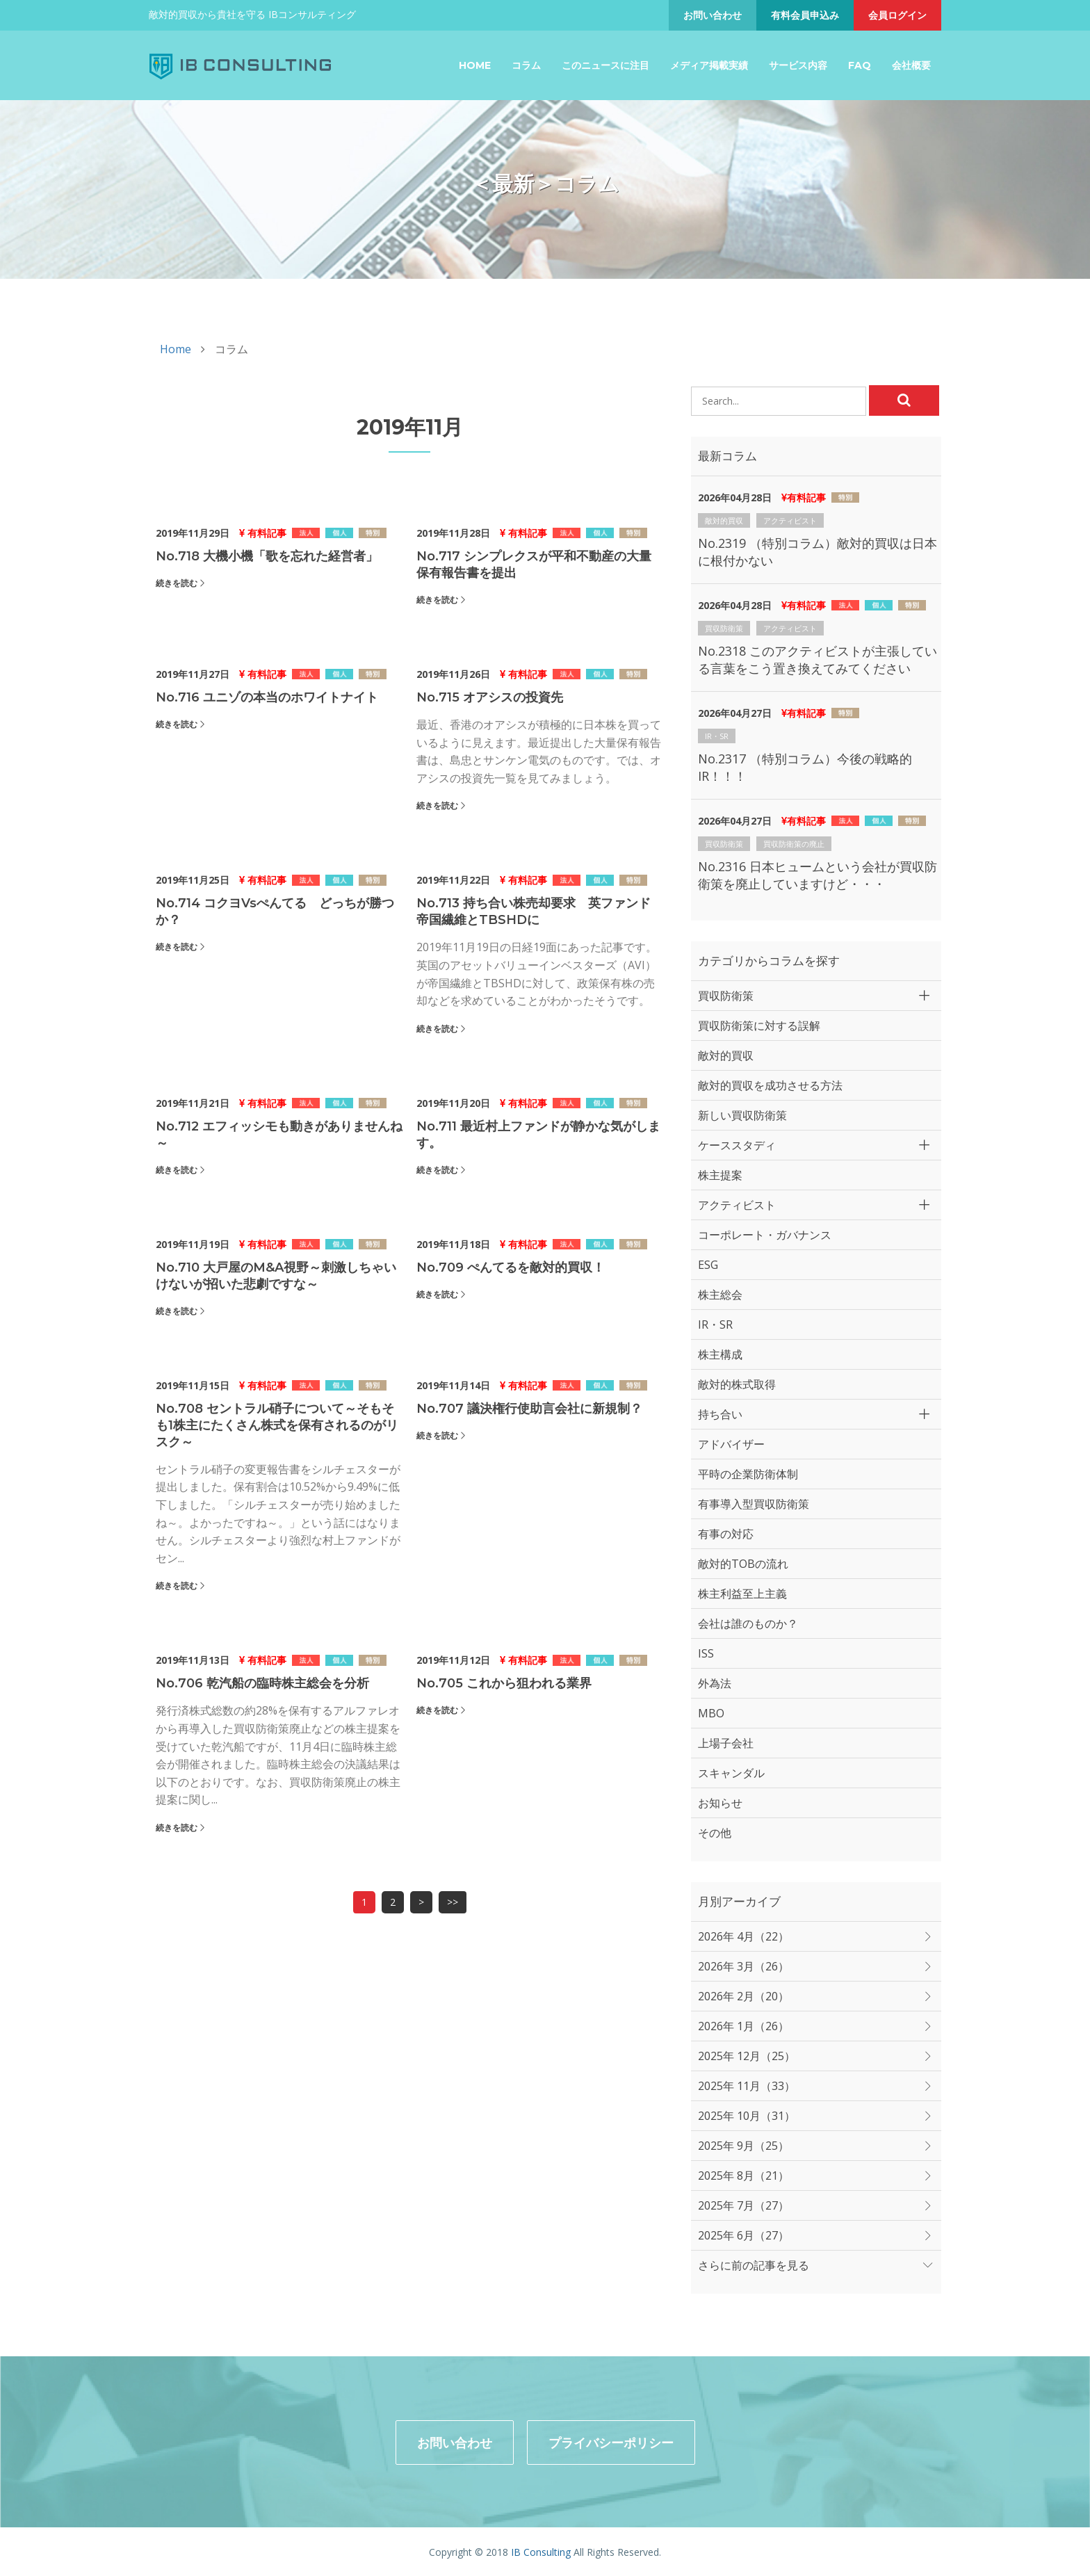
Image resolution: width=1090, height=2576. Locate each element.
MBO (711, 1713)
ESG (708, 1264)
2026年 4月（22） (743, 1936)
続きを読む (176, 583)
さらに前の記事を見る (753, 2265)
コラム (526, 65)
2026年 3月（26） (743, 1966)
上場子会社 (726, 1743)
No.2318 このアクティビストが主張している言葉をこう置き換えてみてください (817, 659)
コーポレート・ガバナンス (764, 1234)
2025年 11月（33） (746, 2085)
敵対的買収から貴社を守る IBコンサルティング (252, 14)
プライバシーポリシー (611, 2441)
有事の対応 (726, 1533)
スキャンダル (731, 1773)
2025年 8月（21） (743, 2175)
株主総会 (720, 1294)
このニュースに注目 (605, 65)
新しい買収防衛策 (742, 1115)
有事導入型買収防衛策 (753, 1504)
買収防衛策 (724, 628)
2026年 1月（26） (743, 2026)
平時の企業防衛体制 (748, 1474)
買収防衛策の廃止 (793, 844)
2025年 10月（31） (746, 2115)
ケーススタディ (737, 1145)
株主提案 (720, 1175)
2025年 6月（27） (743, 2235)
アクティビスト (790, 520)
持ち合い (720, 1414)
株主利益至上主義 (742, 1593)
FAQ (859, 65)
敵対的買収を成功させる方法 (770, 1085)
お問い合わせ (712, 15)
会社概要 (911, 65)
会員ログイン (897, 15)
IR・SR (717, 736)
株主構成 (720, 1354)
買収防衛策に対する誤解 (759, 1025)
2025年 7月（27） (743, 2205)
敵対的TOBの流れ (743, 1563)
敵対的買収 (724, 520)
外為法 (714, 1683)
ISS (706, 1653)
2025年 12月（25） (746, 2056)
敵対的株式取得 (737, 1384)
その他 (714, 1832)
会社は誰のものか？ (748, 1623)
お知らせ (720, 1803)
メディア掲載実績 (709, 65)
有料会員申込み (805, 15)
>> (452, 1902)
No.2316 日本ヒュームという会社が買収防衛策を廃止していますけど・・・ (817, 875)
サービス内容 (798, 65)
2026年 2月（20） (743, 1996)
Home (475, 65)
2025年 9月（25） (743, 2145)
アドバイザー (731, 1444)
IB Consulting (541, 2550)
